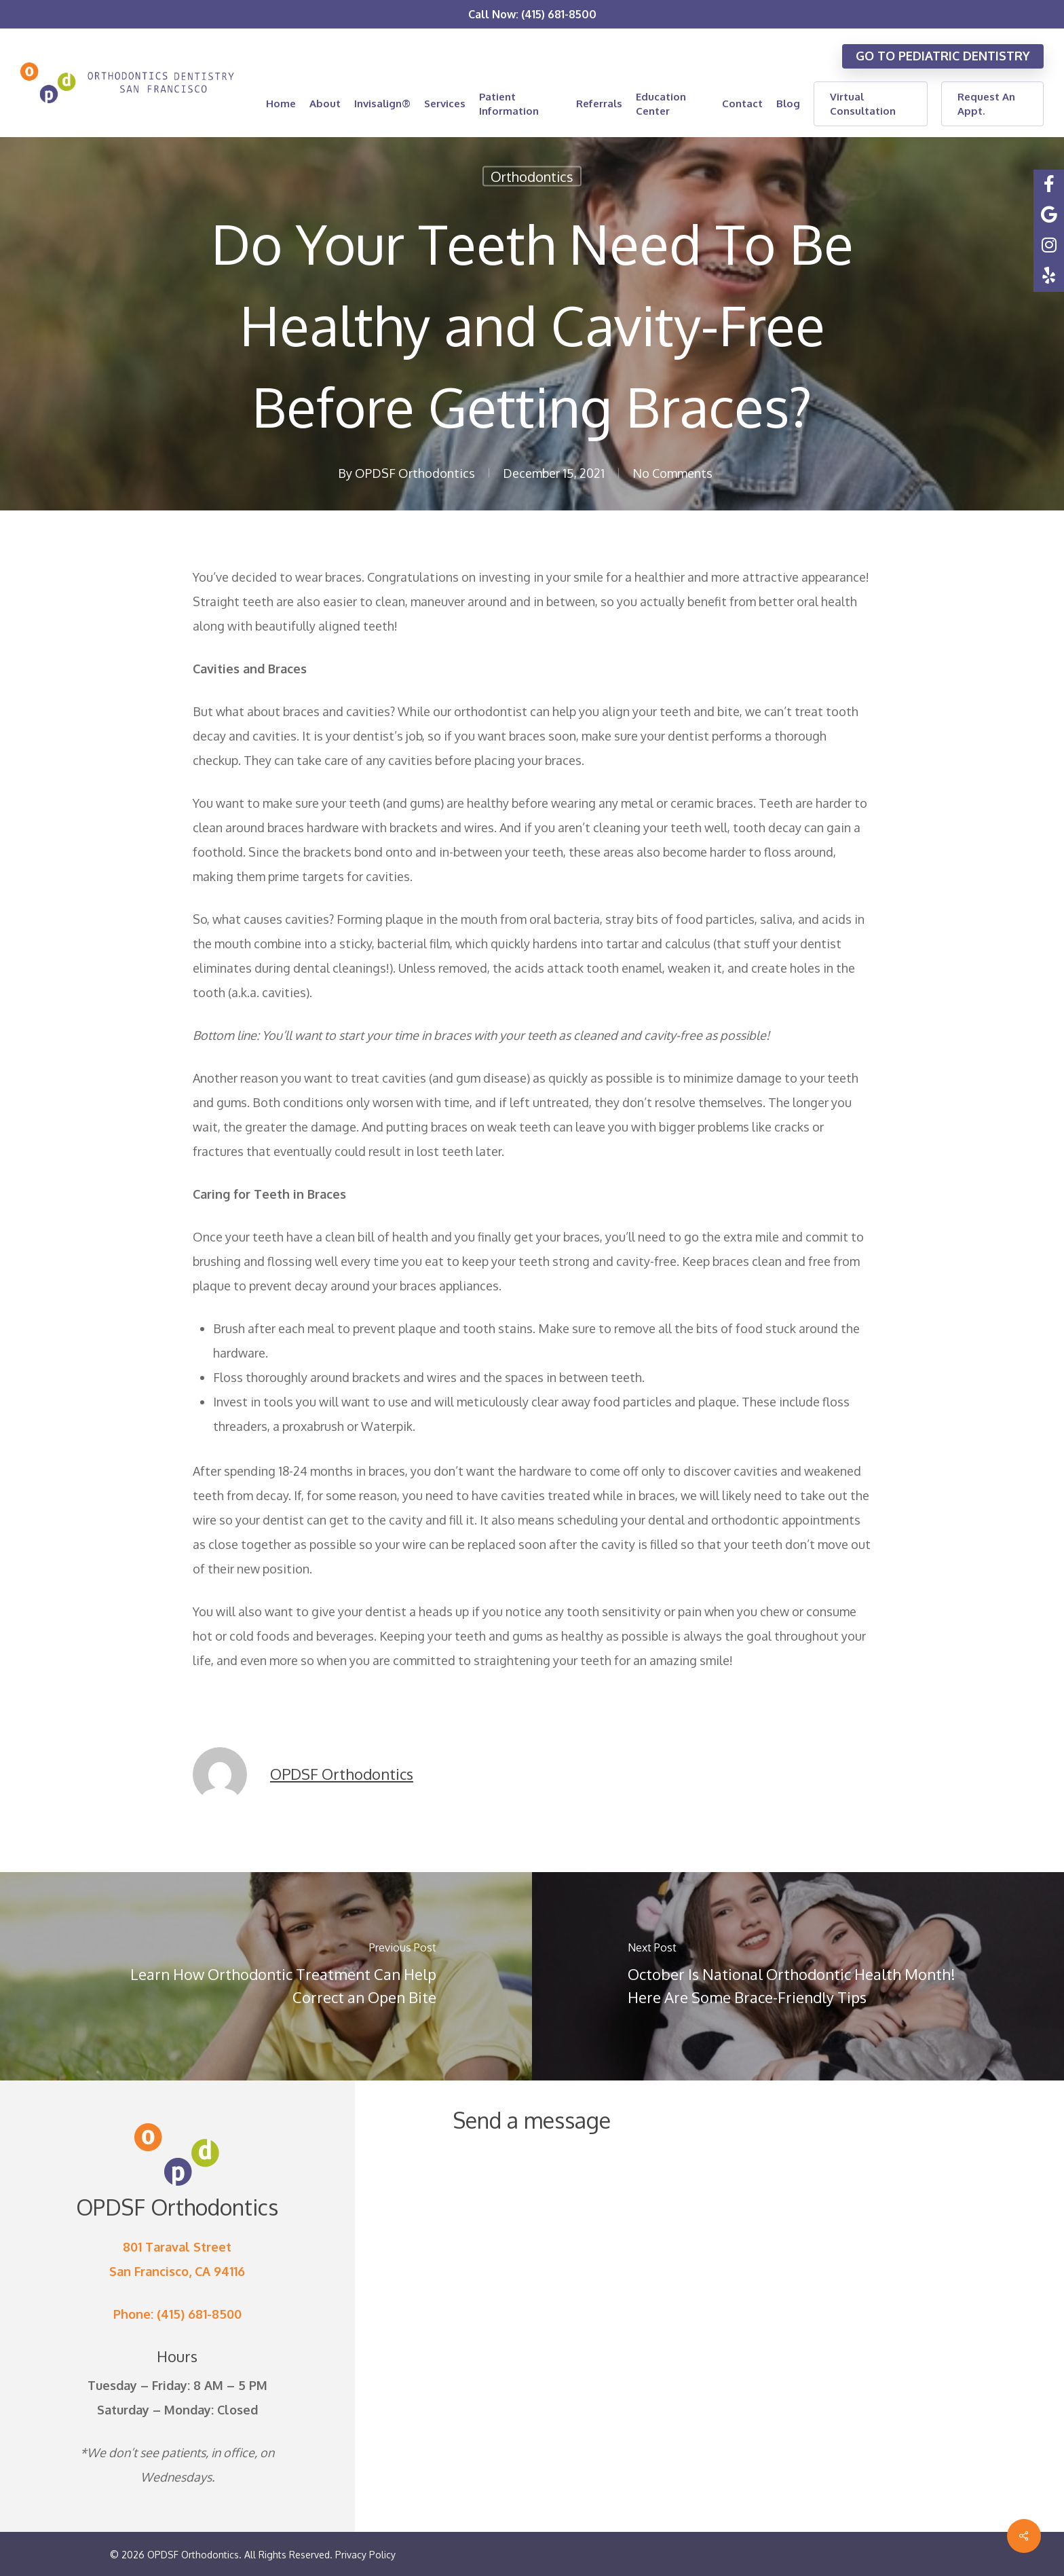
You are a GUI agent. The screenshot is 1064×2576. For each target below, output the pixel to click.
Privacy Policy (365, 2554)
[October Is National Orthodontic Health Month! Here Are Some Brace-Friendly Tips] (798, 1976)
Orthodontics (532, 176)
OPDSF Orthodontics (415, 473)
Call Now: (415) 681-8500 (532, 14)
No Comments (672, 473)
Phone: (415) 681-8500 (177, 2314)
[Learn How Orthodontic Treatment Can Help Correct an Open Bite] (266, 1976)
